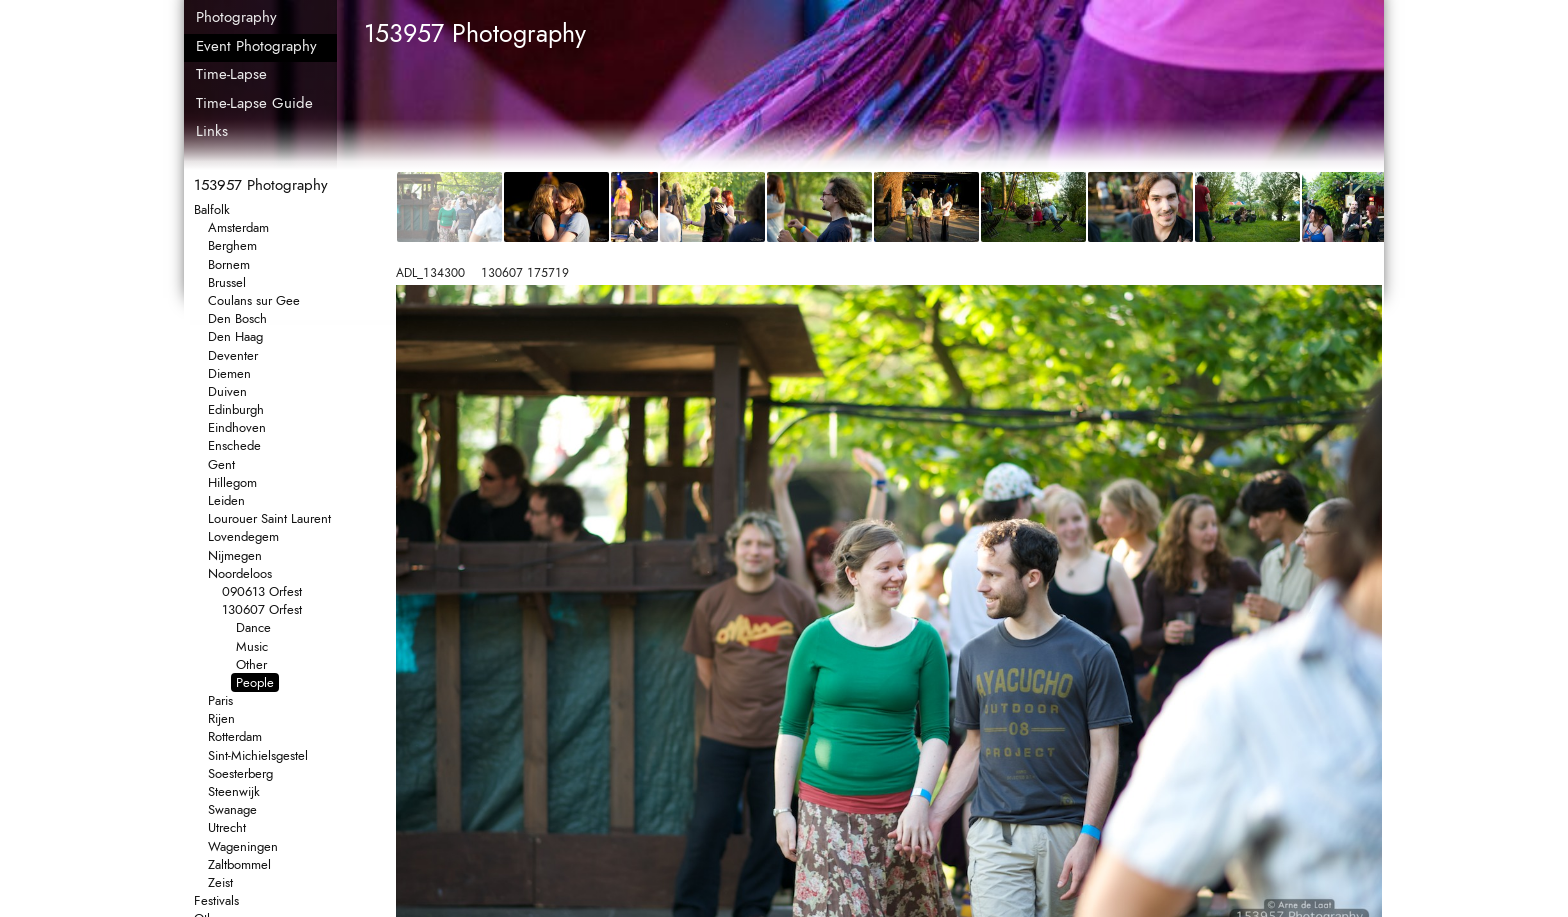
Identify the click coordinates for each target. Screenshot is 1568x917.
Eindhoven (237, 427)
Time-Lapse (231, 74)
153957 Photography (261, 185)
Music (252, 646)
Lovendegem (243, 536)
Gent (221, 464)
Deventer (233, 355)
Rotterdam (235, 736)
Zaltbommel (239, 864)
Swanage (232, 809)
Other (251, 664)
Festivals (216, 900)
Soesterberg (240, 773)
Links (212, 131)
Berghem (232, 245)
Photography (236, 17)
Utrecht (227, 827)
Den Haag (235, 336)
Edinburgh (236, 409)
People (255, 682)
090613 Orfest (262, 591)
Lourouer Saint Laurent (269, 518)
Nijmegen (235, 555)
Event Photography (256, 46)
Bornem (229, 264)
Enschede (234, 445)
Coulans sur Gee (254, 300)
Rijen (221, 718)
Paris (220, 700)
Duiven (227, 391)
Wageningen (243, 846)
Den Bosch (237, 318)
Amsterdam (238, 227)
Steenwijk (234, 791)
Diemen (229, 373)
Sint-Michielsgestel (258, 755)
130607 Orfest (262, 609)
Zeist (220, 882)
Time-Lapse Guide (254, 103)
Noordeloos (240, 573)
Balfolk (212, 209)
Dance (253, 627)
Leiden (226, 500)
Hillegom (232, 482)
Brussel (227, 282)
